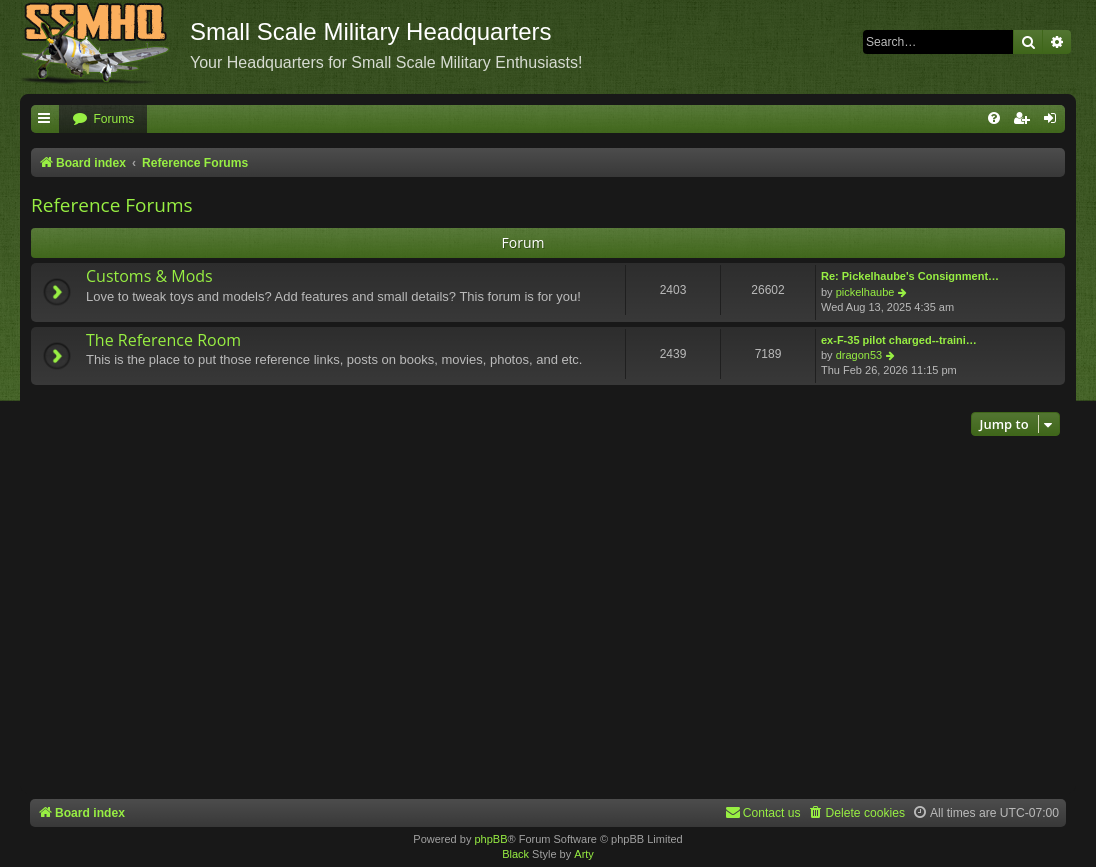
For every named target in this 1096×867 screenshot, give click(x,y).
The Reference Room (163, 340)
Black (515, 854)
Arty (584, 854)
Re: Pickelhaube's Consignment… (910, 276)
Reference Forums (112, 205)
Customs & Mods (149, 276)
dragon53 (859, 355)
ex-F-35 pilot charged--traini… (899, 340)
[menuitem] (103, 119)
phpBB (490, 839)
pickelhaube (865, 292)
